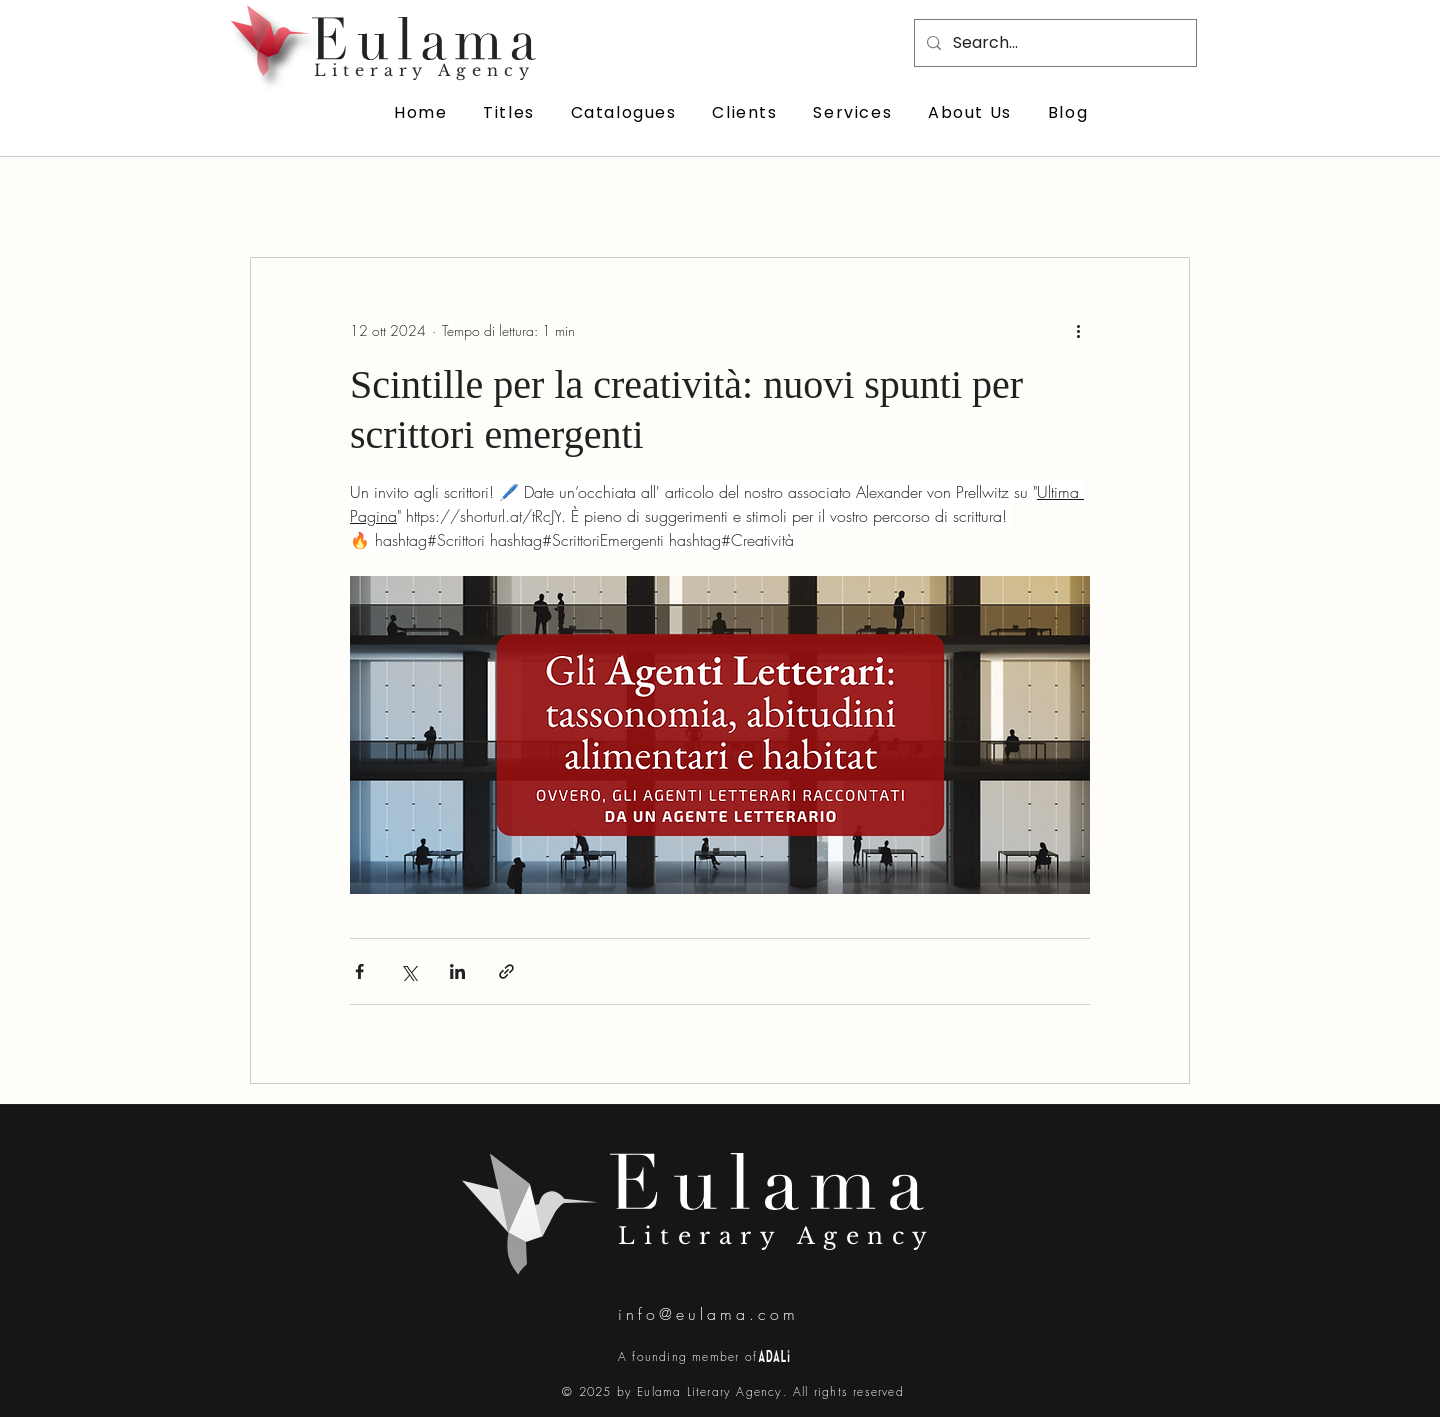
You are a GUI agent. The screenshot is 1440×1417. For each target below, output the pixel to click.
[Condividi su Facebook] (359, 971)
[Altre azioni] (1078, 330)
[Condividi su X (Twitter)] (408, 971)
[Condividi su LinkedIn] (457, 971)
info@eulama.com (708, 1314)
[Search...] (1053, 43)
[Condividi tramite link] (506, 971)
